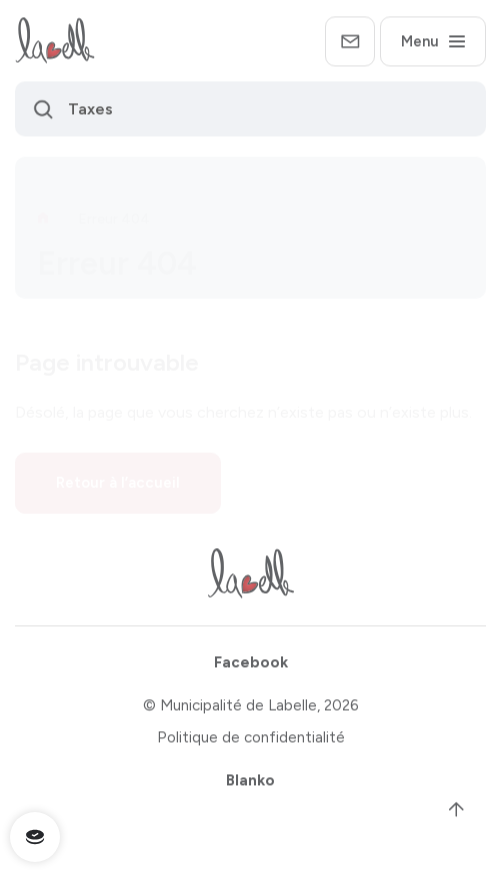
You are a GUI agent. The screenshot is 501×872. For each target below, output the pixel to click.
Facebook (251, 666)
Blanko (250, 783)
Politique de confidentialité (251, 741)
